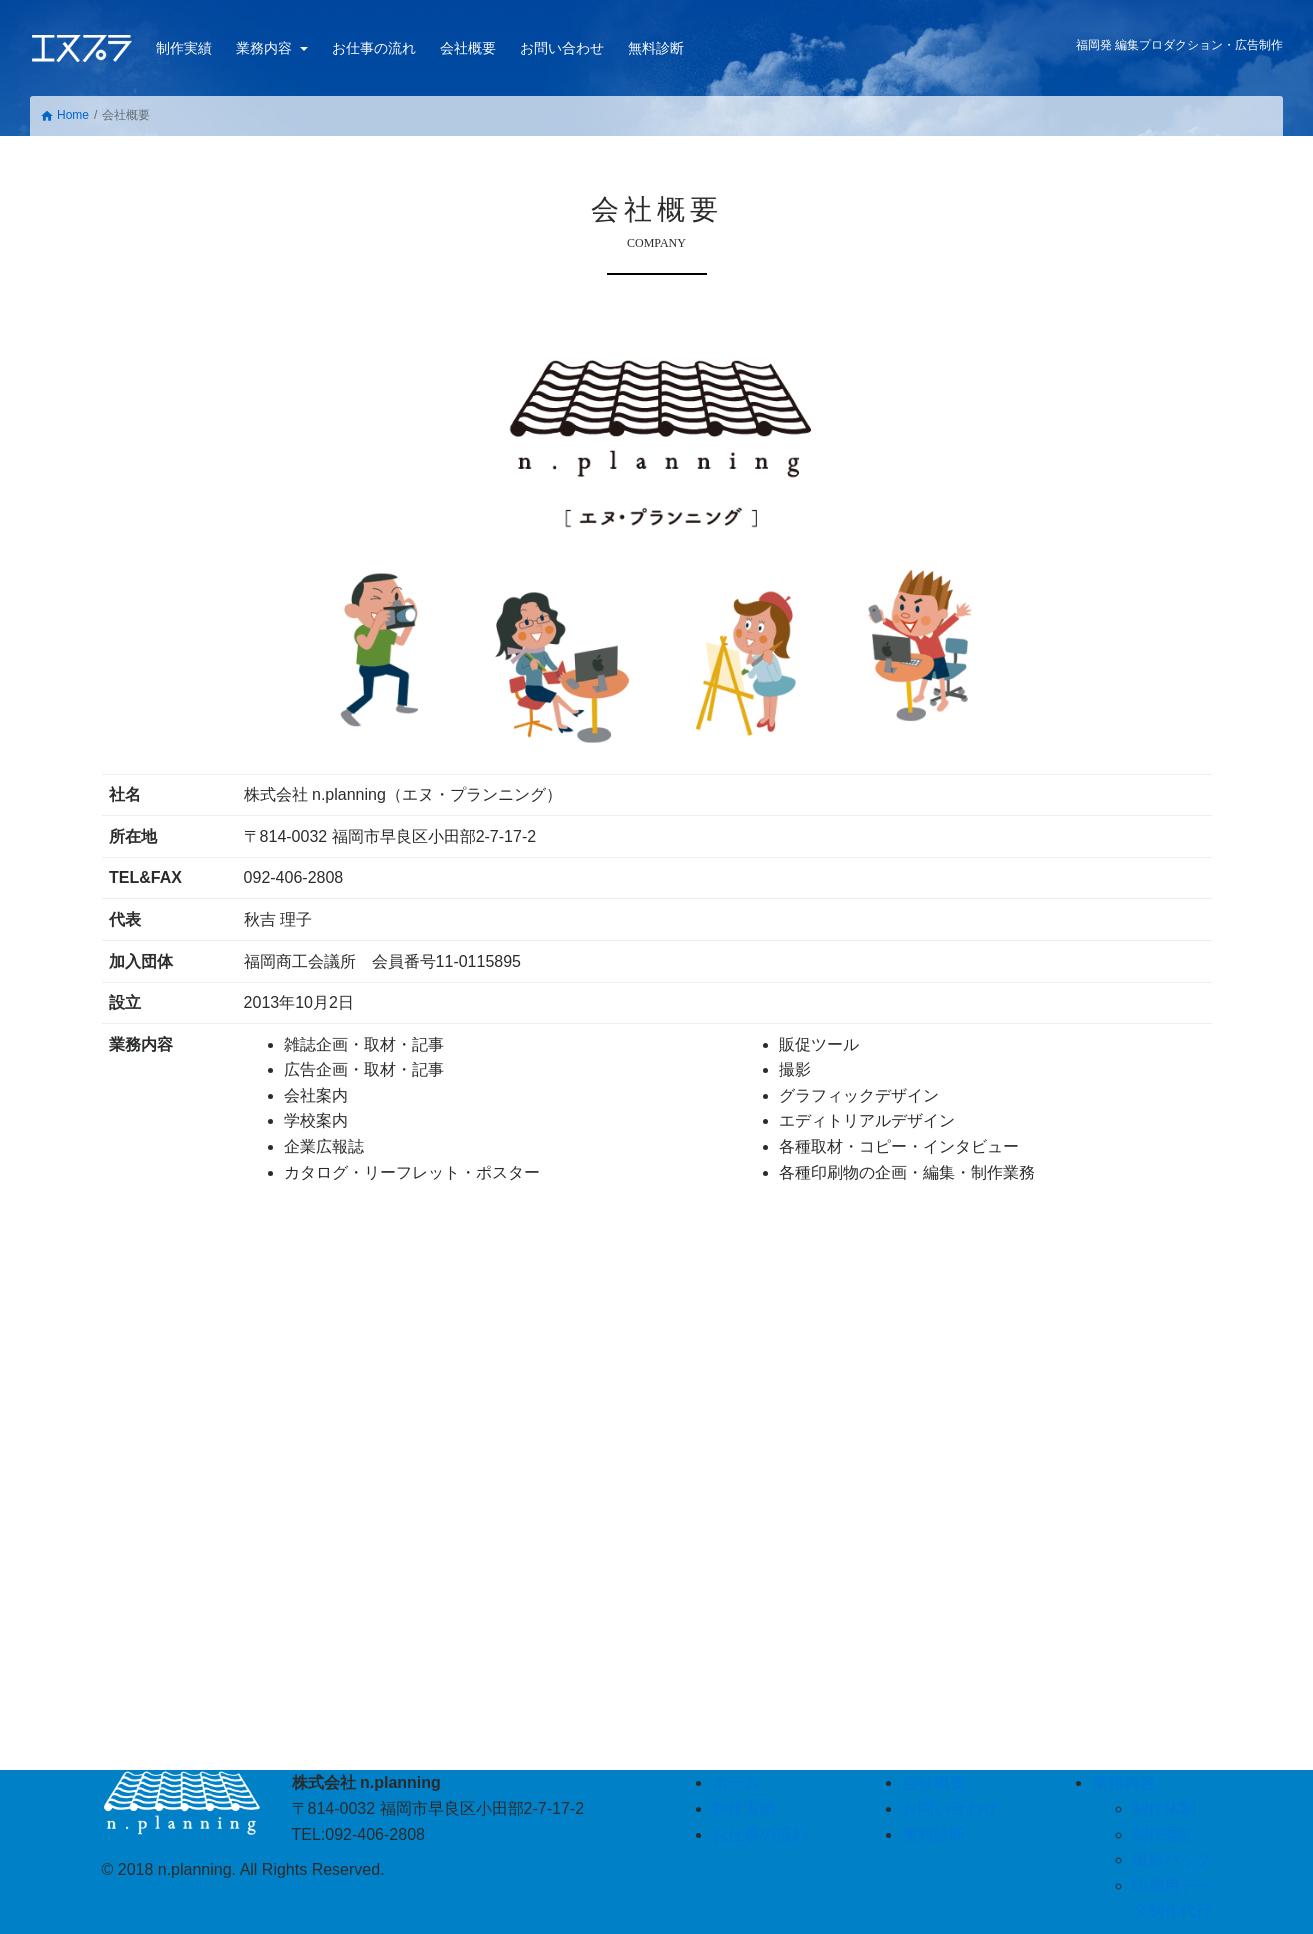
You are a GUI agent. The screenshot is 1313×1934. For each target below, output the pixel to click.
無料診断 (656, 48)
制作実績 (184, 48)
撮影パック (1172, 1859)
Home (64, 115)
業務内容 (266, 48)
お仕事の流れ (374, 48)
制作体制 (1164, 1808)
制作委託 (1164, 1834)
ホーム (736, 1782)
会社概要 (468, 48)
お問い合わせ (562, 48)
